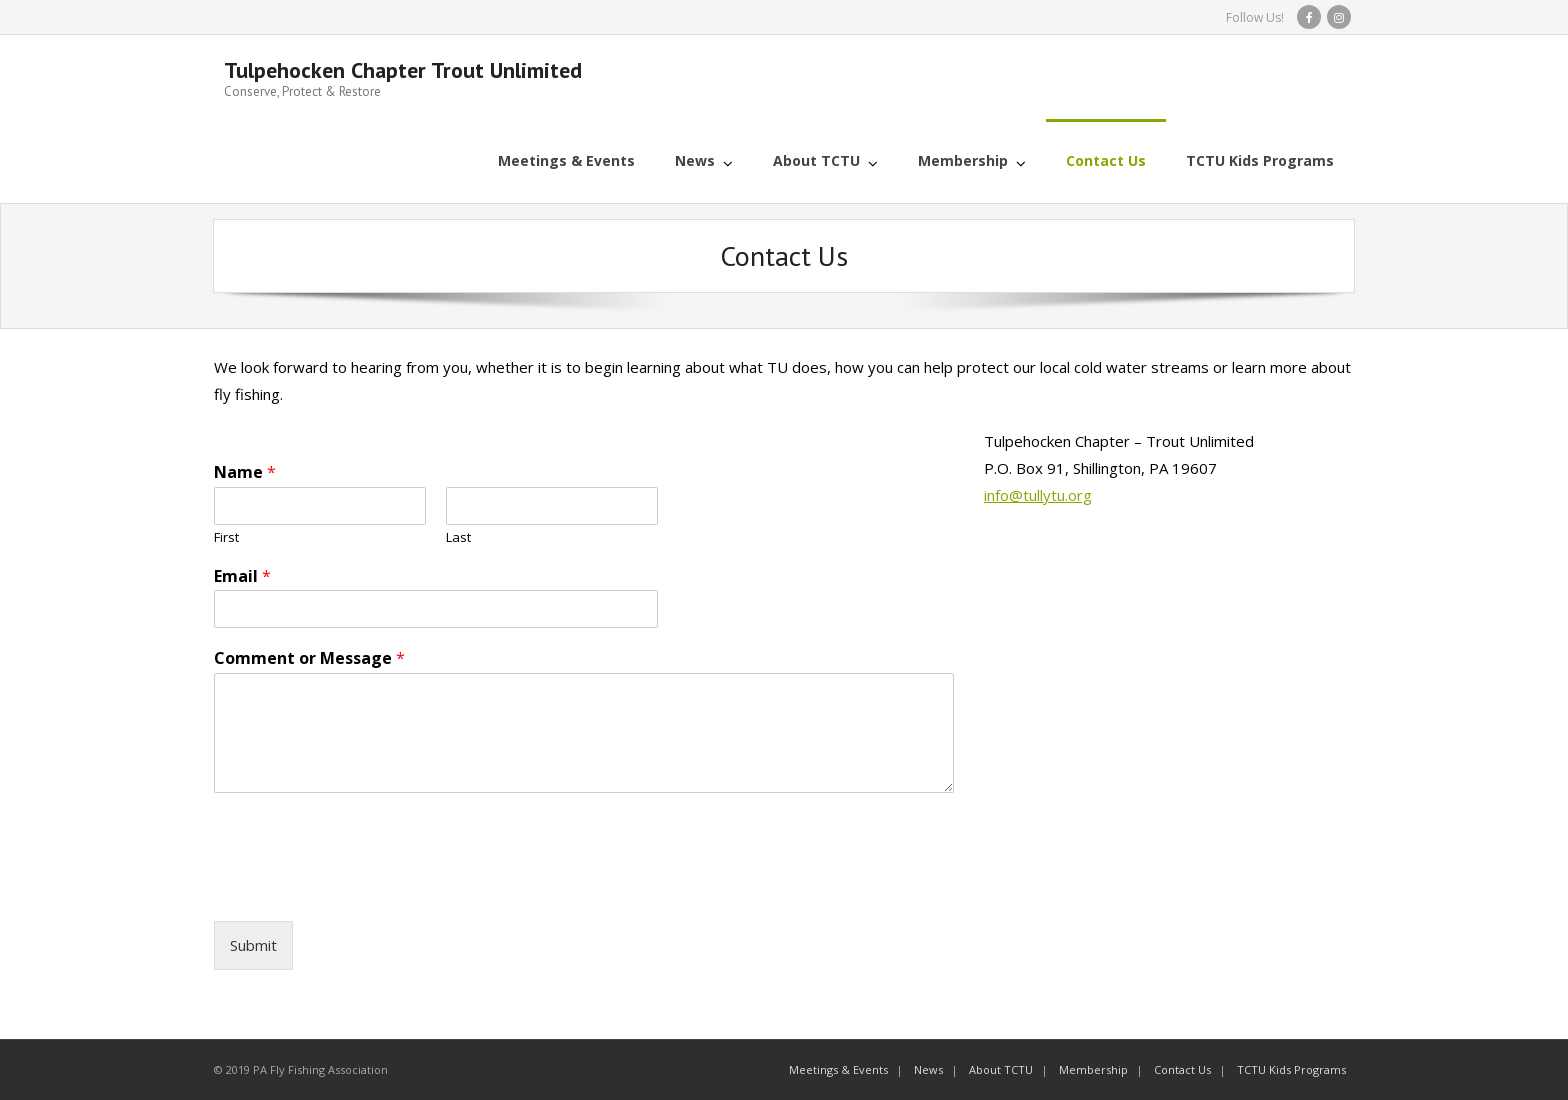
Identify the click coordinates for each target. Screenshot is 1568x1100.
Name (245, 472)
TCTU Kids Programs (1291, 1069)
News (928, 1069)
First (226, 537)
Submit (253, 945)
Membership (1093, 1069)
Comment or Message (309, 658)
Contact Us (1182, 1069)
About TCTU (1001, 1069)
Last (458, 537)
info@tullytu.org (1038, 495)
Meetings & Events (838, 1069)
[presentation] (366, 888)
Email (242, 576)
